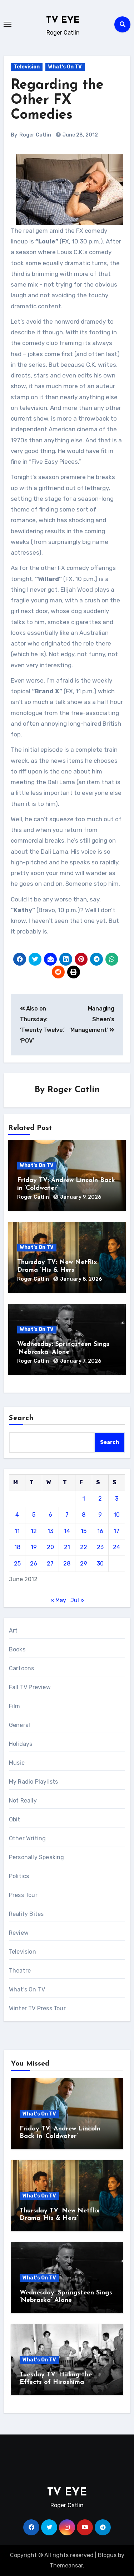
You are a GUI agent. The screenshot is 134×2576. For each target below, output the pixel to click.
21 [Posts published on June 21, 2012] (67, 1547)
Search (21, 1418)
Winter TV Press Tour (37, 2008)
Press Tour (23, 1895)
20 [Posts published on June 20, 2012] (50, 1547)
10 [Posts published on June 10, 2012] (117, 1514)
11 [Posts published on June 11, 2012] (17, 1531)
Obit (14, 1819)
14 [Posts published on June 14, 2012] (67, 1531)
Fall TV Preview (30, 1687)
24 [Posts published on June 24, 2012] (116, 1547)
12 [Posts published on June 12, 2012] (34, 1531)
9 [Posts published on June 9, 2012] (100, 1514)
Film (14, 1706)
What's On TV (65, 67)
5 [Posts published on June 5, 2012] (33, 1514)
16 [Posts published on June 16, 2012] (100, 1531)
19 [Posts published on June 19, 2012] (34, 1547)
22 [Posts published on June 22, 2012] (83, 1547)
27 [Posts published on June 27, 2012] (50, 1563)
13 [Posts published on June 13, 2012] (50, 1531)
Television (27, 67)
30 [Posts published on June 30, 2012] (100, 1563)
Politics (19, 1876)
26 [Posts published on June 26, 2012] (33, 1563)
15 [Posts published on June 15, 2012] (83, 1531)
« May (58, 1600)
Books (17, 1649)
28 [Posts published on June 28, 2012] (66, 1563)
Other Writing (27, 1838)
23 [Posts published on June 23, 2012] (100, 1547)
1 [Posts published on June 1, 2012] (84, 1498)
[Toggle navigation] (7, 24)
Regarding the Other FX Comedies (57, 100)
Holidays (21, 1744)
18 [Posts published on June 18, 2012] (17, 1547)
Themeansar (66, 2565)
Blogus (107, 2555)
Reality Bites (26, 1914)
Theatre (20, 1970)
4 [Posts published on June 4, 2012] (17, 1514)
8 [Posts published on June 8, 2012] (83, 1514)
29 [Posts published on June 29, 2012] (83, 1563)
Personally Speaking (36, 1857)
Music (17, 1762)
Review (19, 1932)
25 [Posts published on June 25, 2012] (17, 1563)
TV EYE (63, 20)
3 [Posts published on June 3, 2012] (116, 1498)
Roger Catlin (35, 135)
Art (13, 1630)
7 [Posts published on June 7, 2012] (67, 1514)
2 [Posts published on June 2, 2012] (100, 1498)
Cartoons (21, 1668)
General (19, 1725)
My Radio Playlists (33, 1781)
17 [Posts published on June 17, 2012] (116, 1531)
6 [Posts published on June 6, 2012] (50, 1514)
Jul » (77, 1600)
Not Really (23, 1800)
